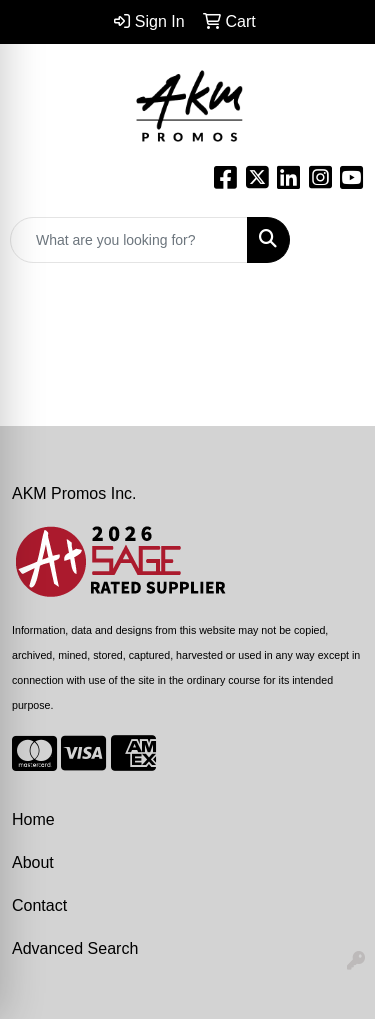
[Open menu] (335, 240)
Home (33, 819)
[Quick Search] (129, 240)
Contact (39, 905)
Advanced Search (75, 948)
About (33, 862)
